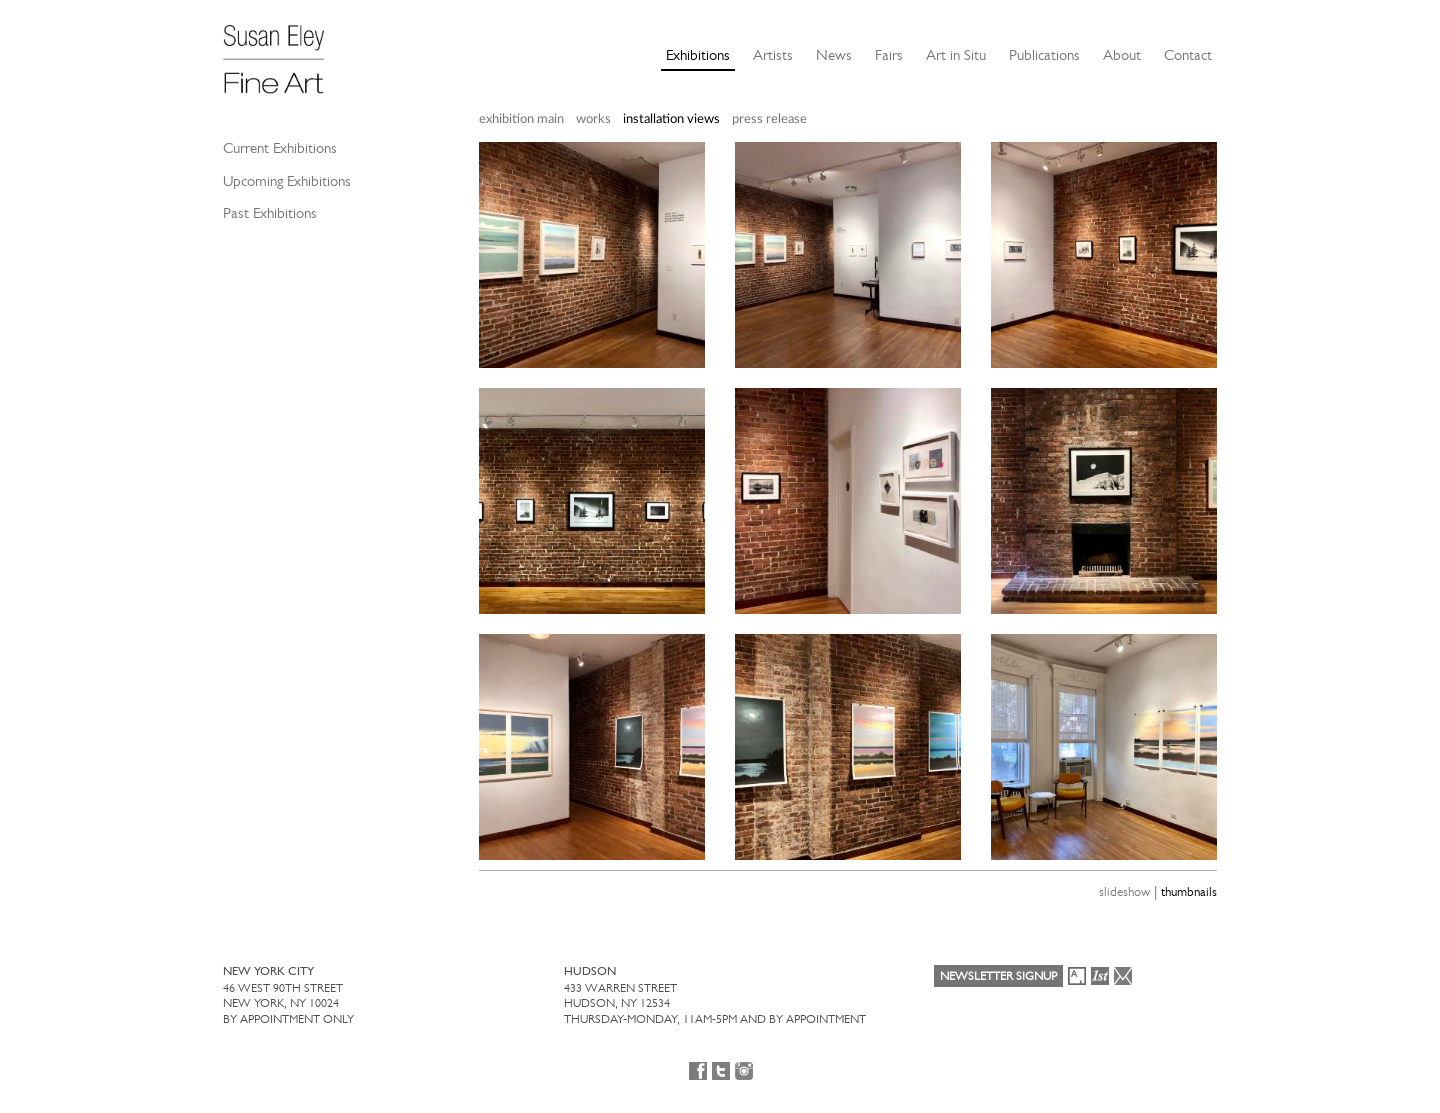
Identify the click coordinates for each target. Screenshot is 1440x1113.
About (1122, 55)
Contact (1188, 55)
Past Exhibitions (270, 213)
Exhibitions (698, 55)
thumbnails (1189, 891)
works (593, 119)
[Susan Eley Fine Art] (283, 52)
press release (769, 119)
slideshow (1124, 891)
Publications (1044, 55)
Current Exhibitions (280, 148)
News (834, 55)
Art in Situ (956, 55)
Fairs (889, 55)
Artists (773, 55)
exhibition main (521, 119)
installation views (671, 119)
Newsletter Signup (998, 976)
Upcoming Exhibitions (287, 181)
